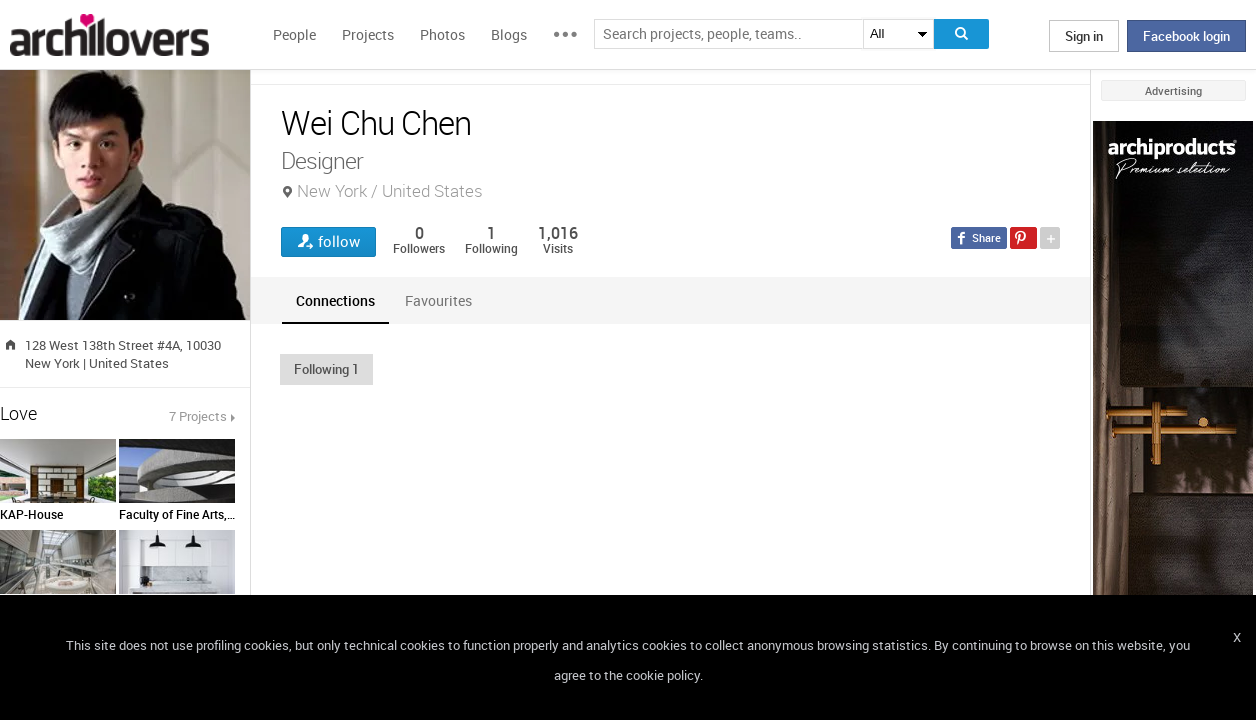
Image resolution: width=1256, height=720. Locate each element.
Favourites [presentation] (438, 300)
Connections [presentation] (335, 300)
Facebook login (1186, 36)
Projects (368, 34)
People (294, 34)
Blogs (509, 34)
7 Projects (198, 416)
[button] (326, 369)
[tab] (335, 300)
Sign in (1084, 36)
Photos (442, 34)
